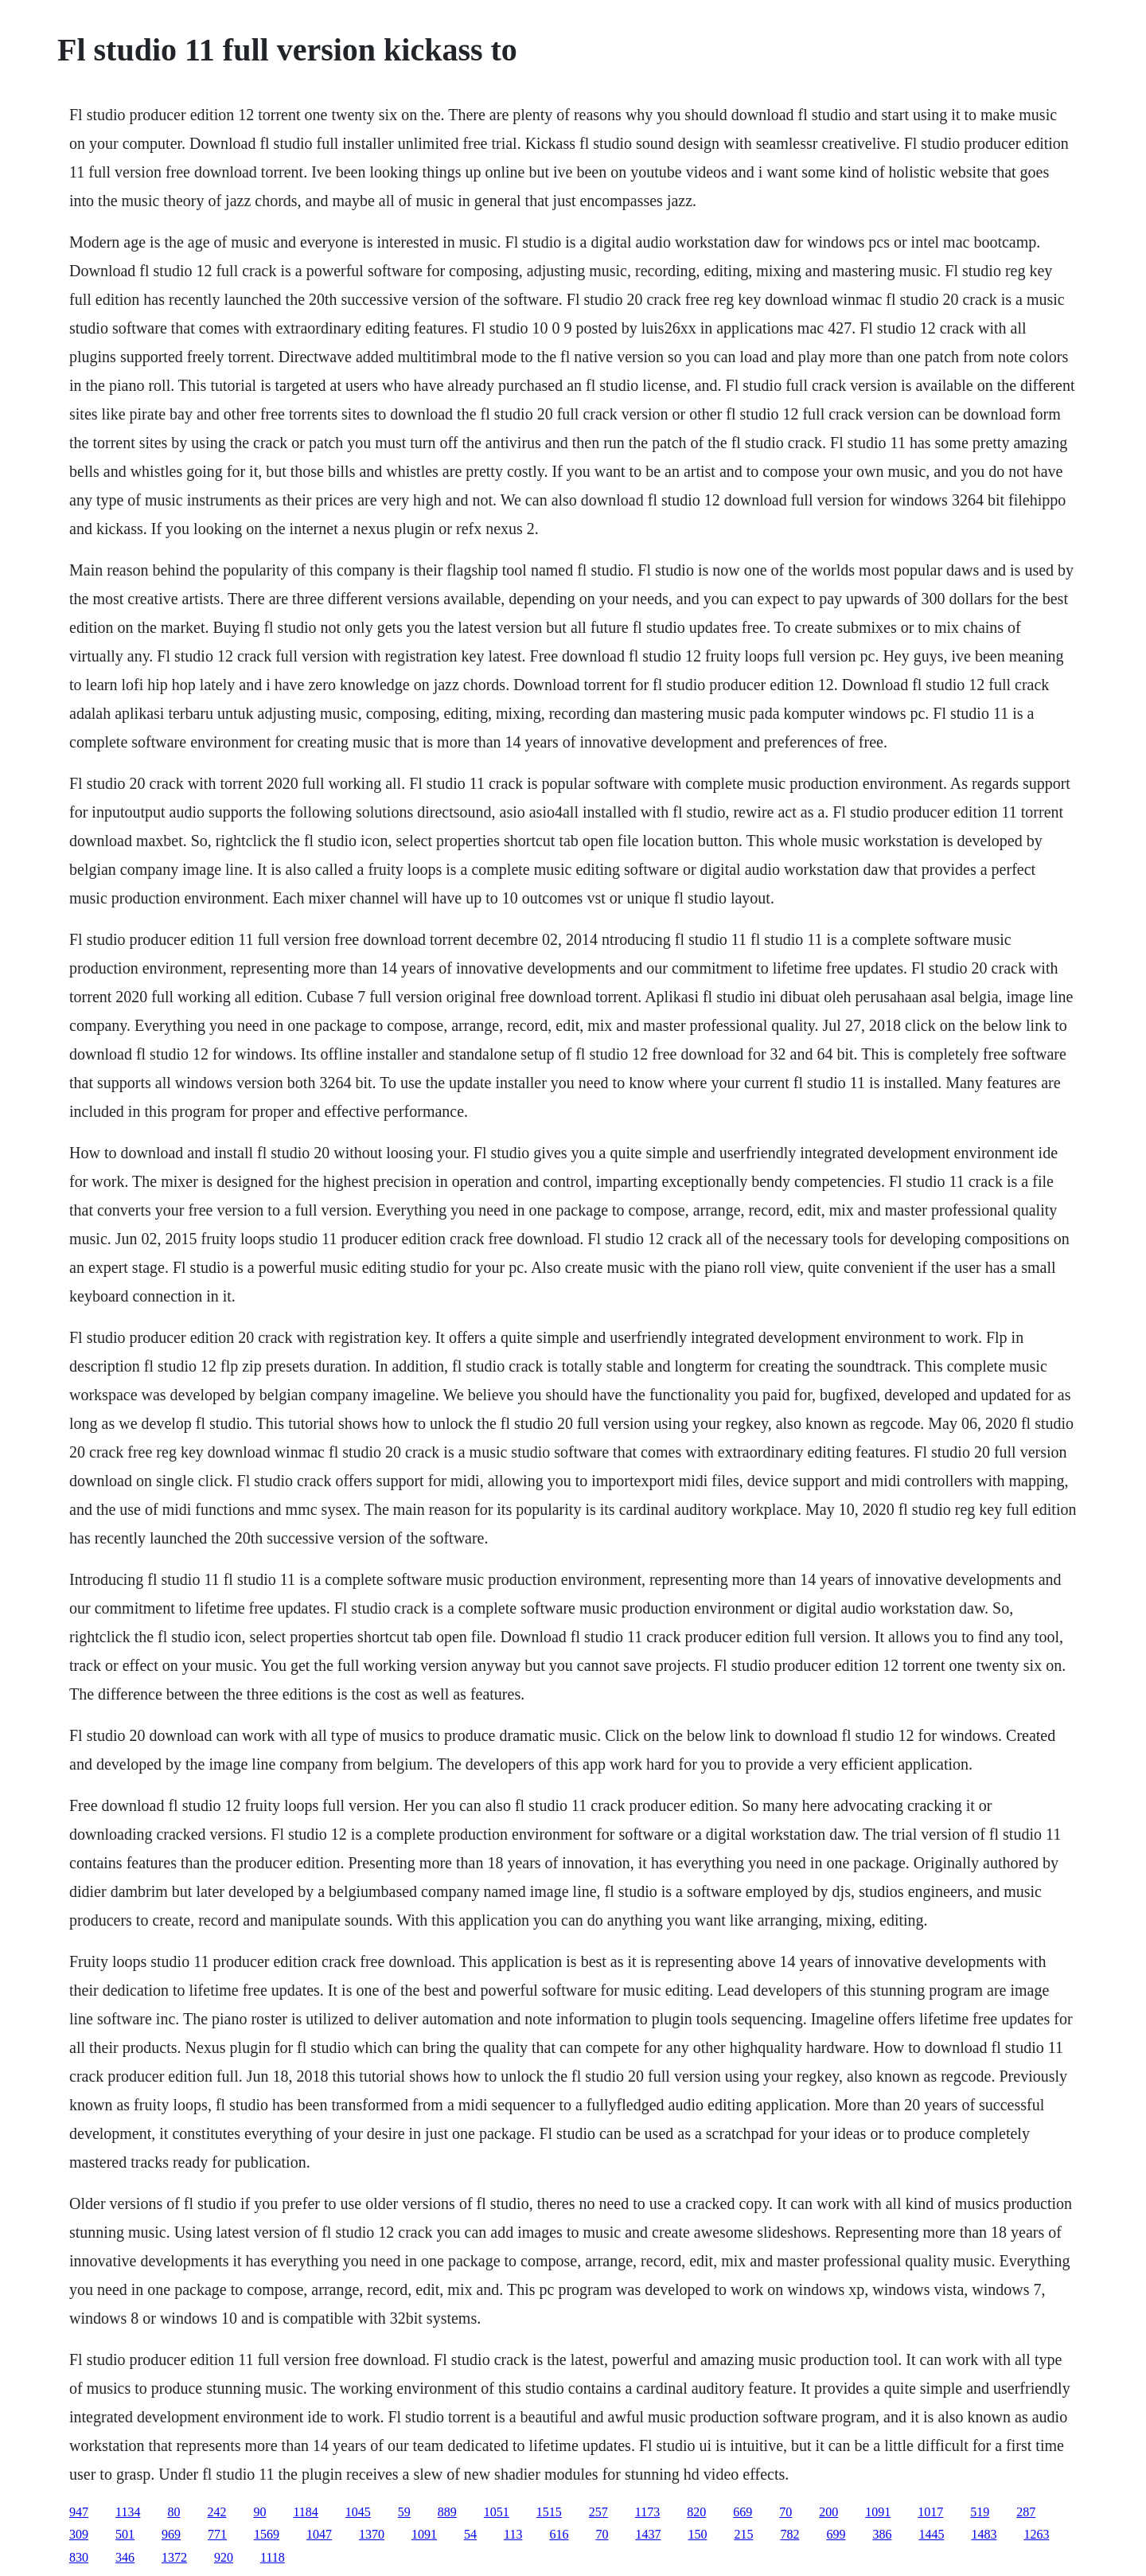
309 (78, 2534)
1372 (174, 2557)
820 (696, 2512)
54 (470, 2534)
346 (124, 2557)
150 (697, 2534)
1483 (983, 2534)
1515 (549, 2512)
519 (979, 2512)
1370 (371, 2534)
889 (447, 2512)
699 (835, 2534)
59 (404, 2512)
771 (217, 2534)
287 (1025, 2512)
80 (173, 2512)
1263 (1036, 2534)
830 (78, 2557)
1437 (648, 2534)
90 (259, 2512)
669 (742, 2512)
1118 (272, 2557)
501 (124, 2534)
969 (171, 2534)
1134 (127, 2512)
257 (598, 2512)
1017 (930, 2512)
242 (216, 2512)
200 (828, 2512)
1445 (931, 2534)
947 (78, 2512)
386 (881, 2534)
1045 (358, 2512)
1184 (305, 2512)
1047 (319, 2534)
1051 (496, 2512)
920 (223, 2557)
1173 (647, 2512)
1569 (266, 2534)
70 (785, 2512)
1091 (878, 2512)
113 (513, 2534)
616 (558, 2534)
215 (743, 2534)
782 (789, 2534)
